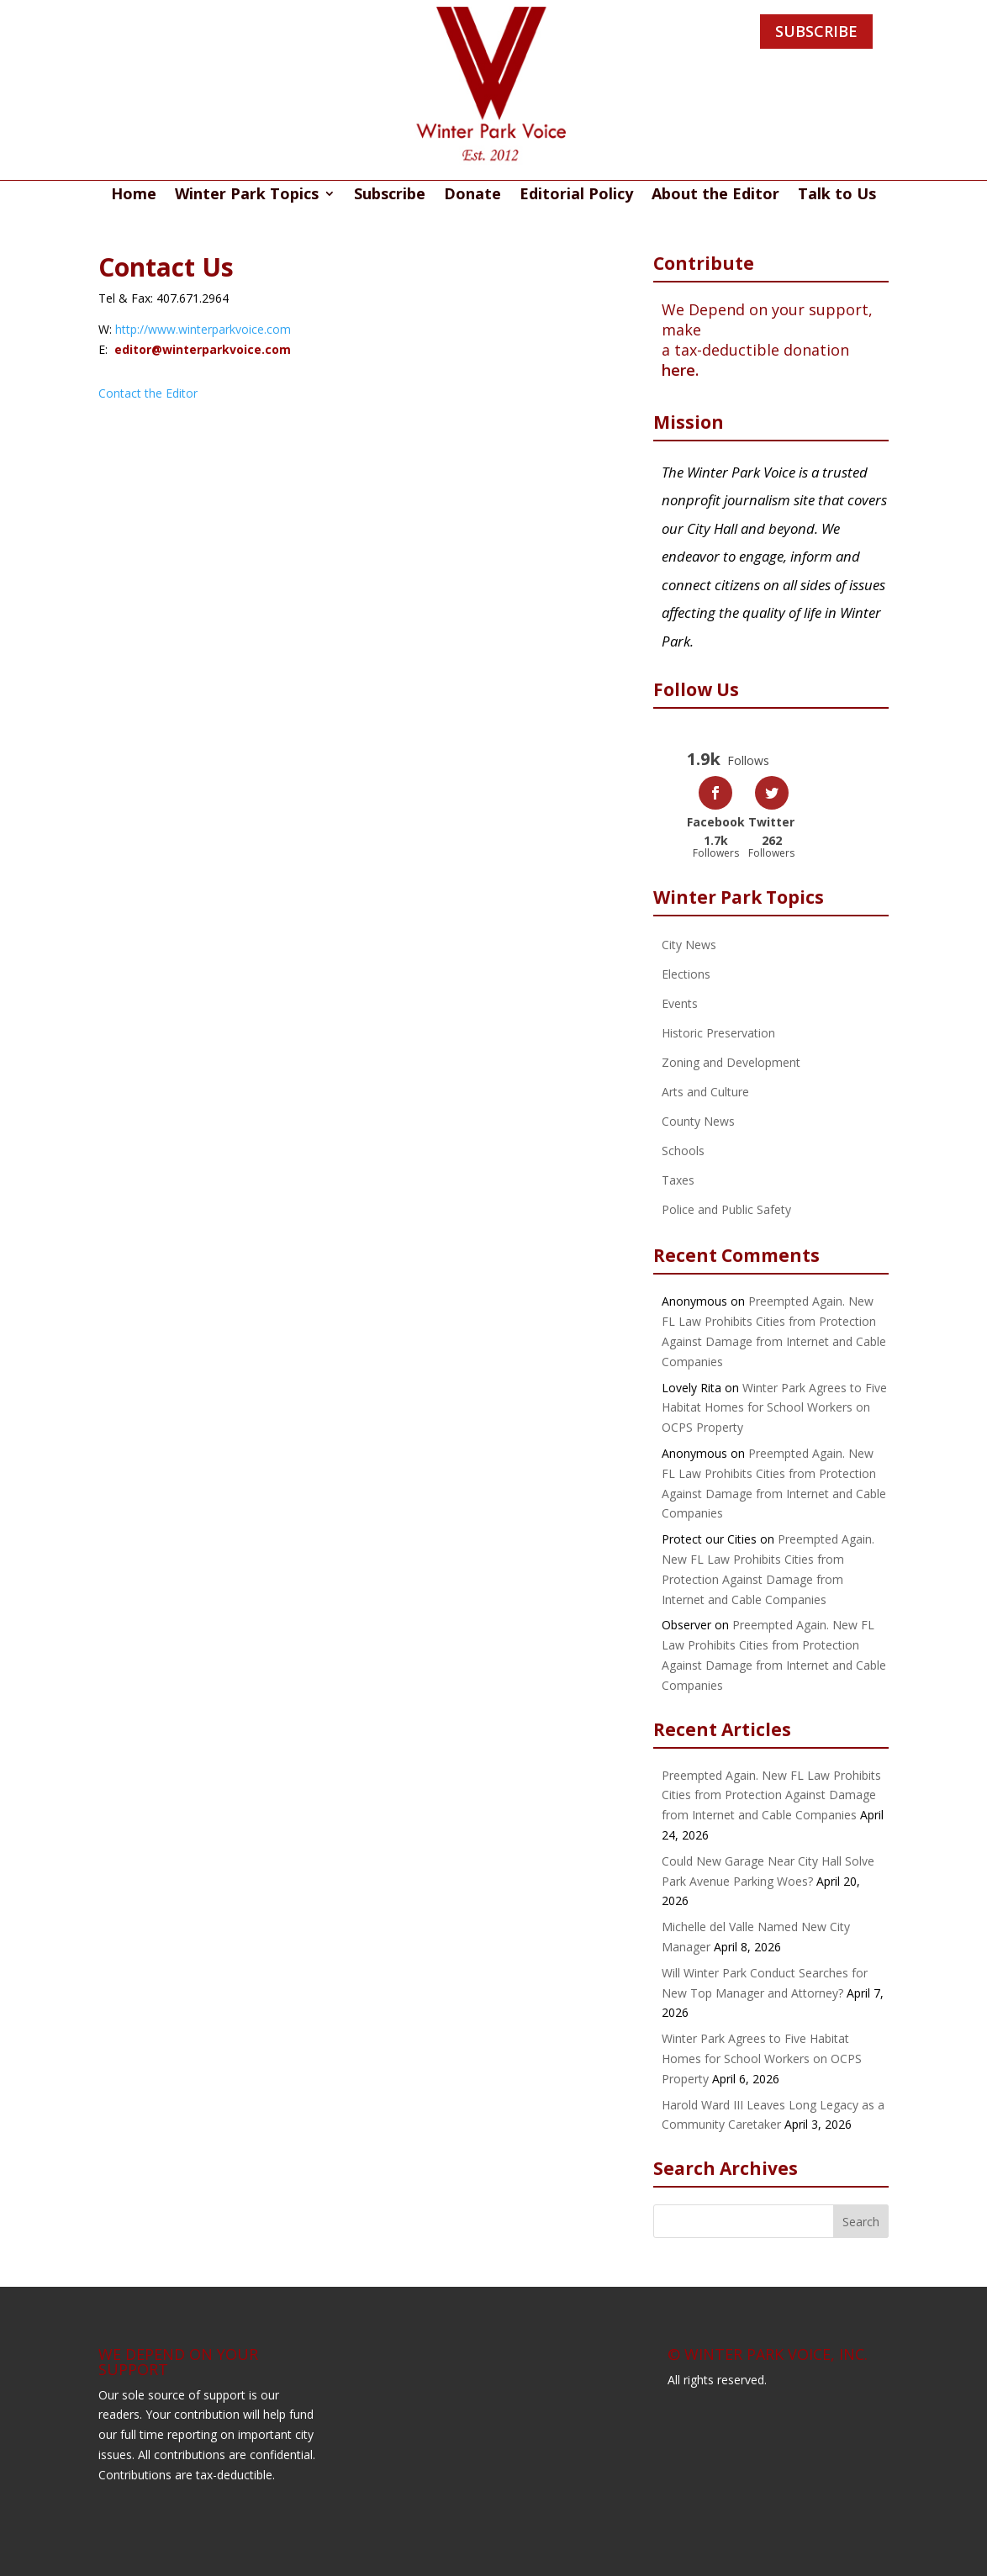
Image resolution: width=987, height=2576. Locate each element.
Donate (472, 195)
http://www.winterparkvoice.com (203, 329)
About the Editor (715, 195)
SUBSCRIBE (816, 31)
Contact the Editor (148, 393)
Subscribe (389, 195)
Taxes (678, 1180)
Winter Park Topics (247, 195)
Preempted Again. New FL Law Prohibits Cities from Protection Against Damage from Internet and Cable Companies (771, 1795)
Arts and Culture (705, 1092)
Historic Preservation (718, 1033)
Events (680, 1003)
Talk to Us (837, 195)
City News (689, 945)
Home (133, 195)
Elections (686, 974)
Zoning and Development (731, 1062)
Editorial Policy (576, 195)
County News (698, 1121)
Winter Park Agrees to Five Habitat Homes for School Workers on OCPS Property (774, 1408)
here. (680, 370)
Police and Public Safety (726, 1209)
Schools (683, 1151)
